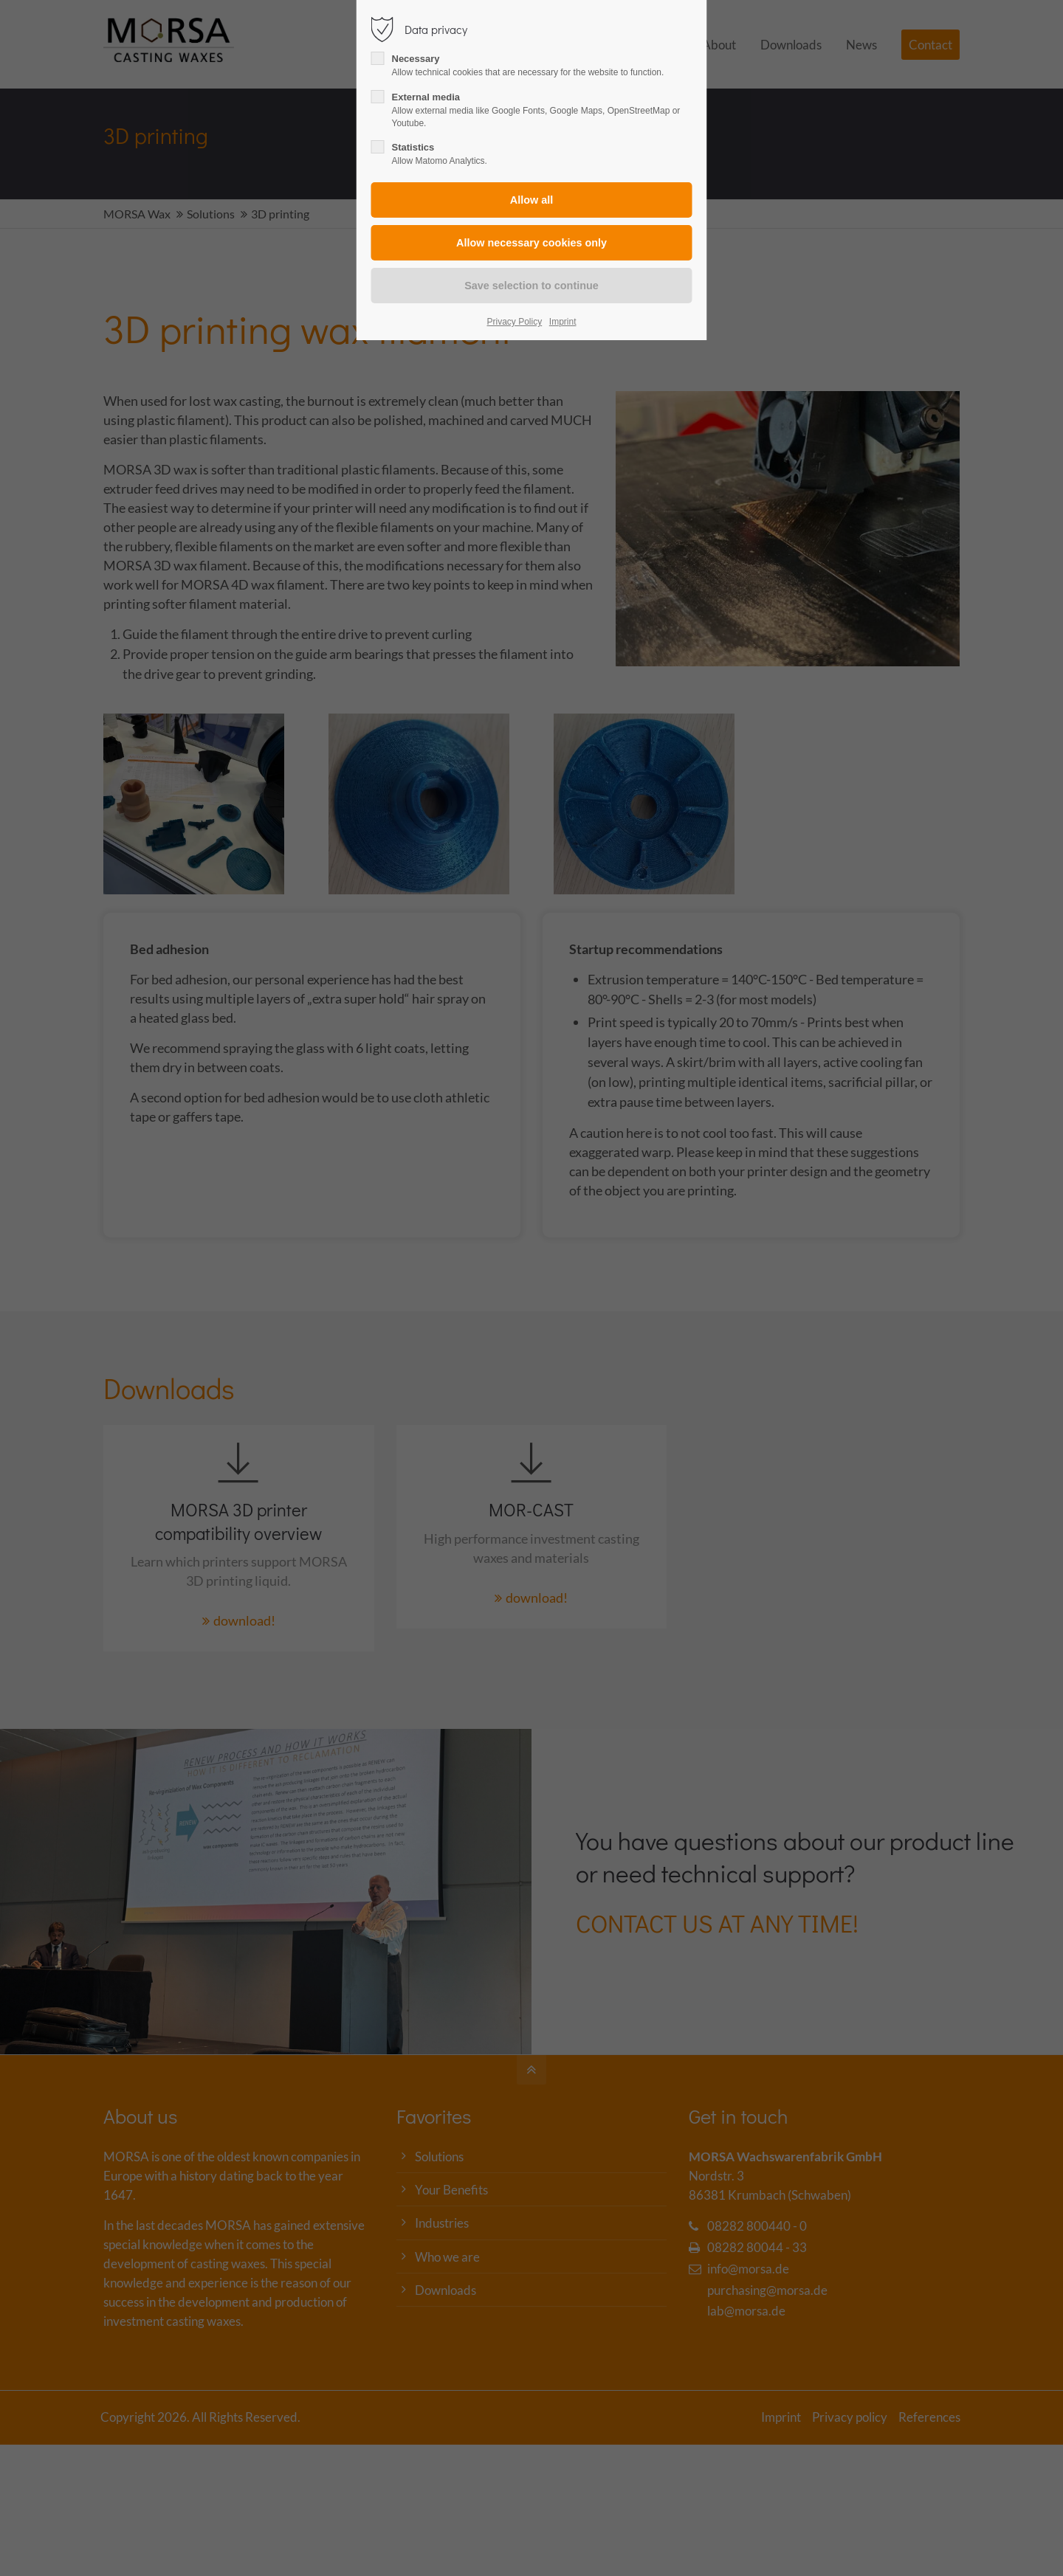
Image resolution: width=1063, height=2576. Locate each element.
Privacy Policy (515, 322)
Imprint (563, 322)
